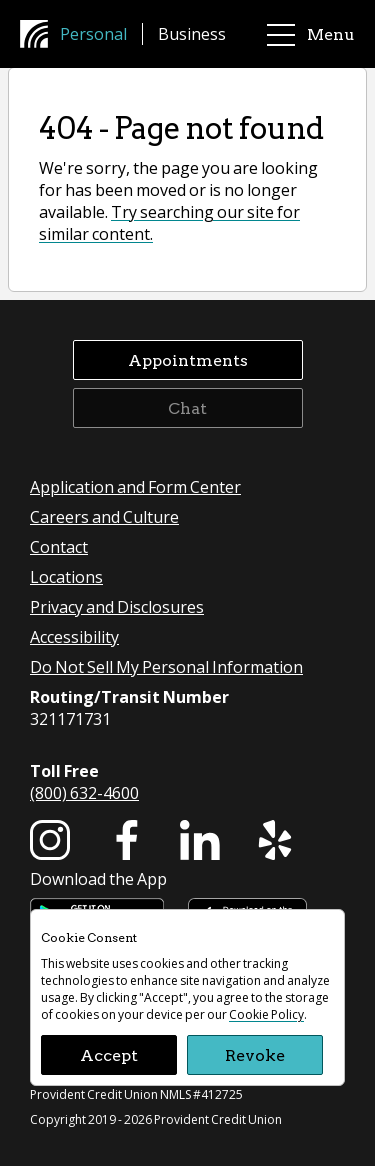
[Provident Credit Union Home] (40, 34)
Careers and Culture (104, 516)
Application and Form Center (135, 486)
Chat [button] (187, 407)
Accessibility (74, 636)
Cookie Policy (266, 1014)
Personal (93, 33)
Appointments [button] (188, 359)
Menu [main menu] (311, 34)
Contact (59, 546)
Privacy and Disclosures (117, 606)
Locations (66, 576)
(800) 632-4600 (84, 792)
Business (192, 33)
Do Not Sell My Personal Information (166, 666)
